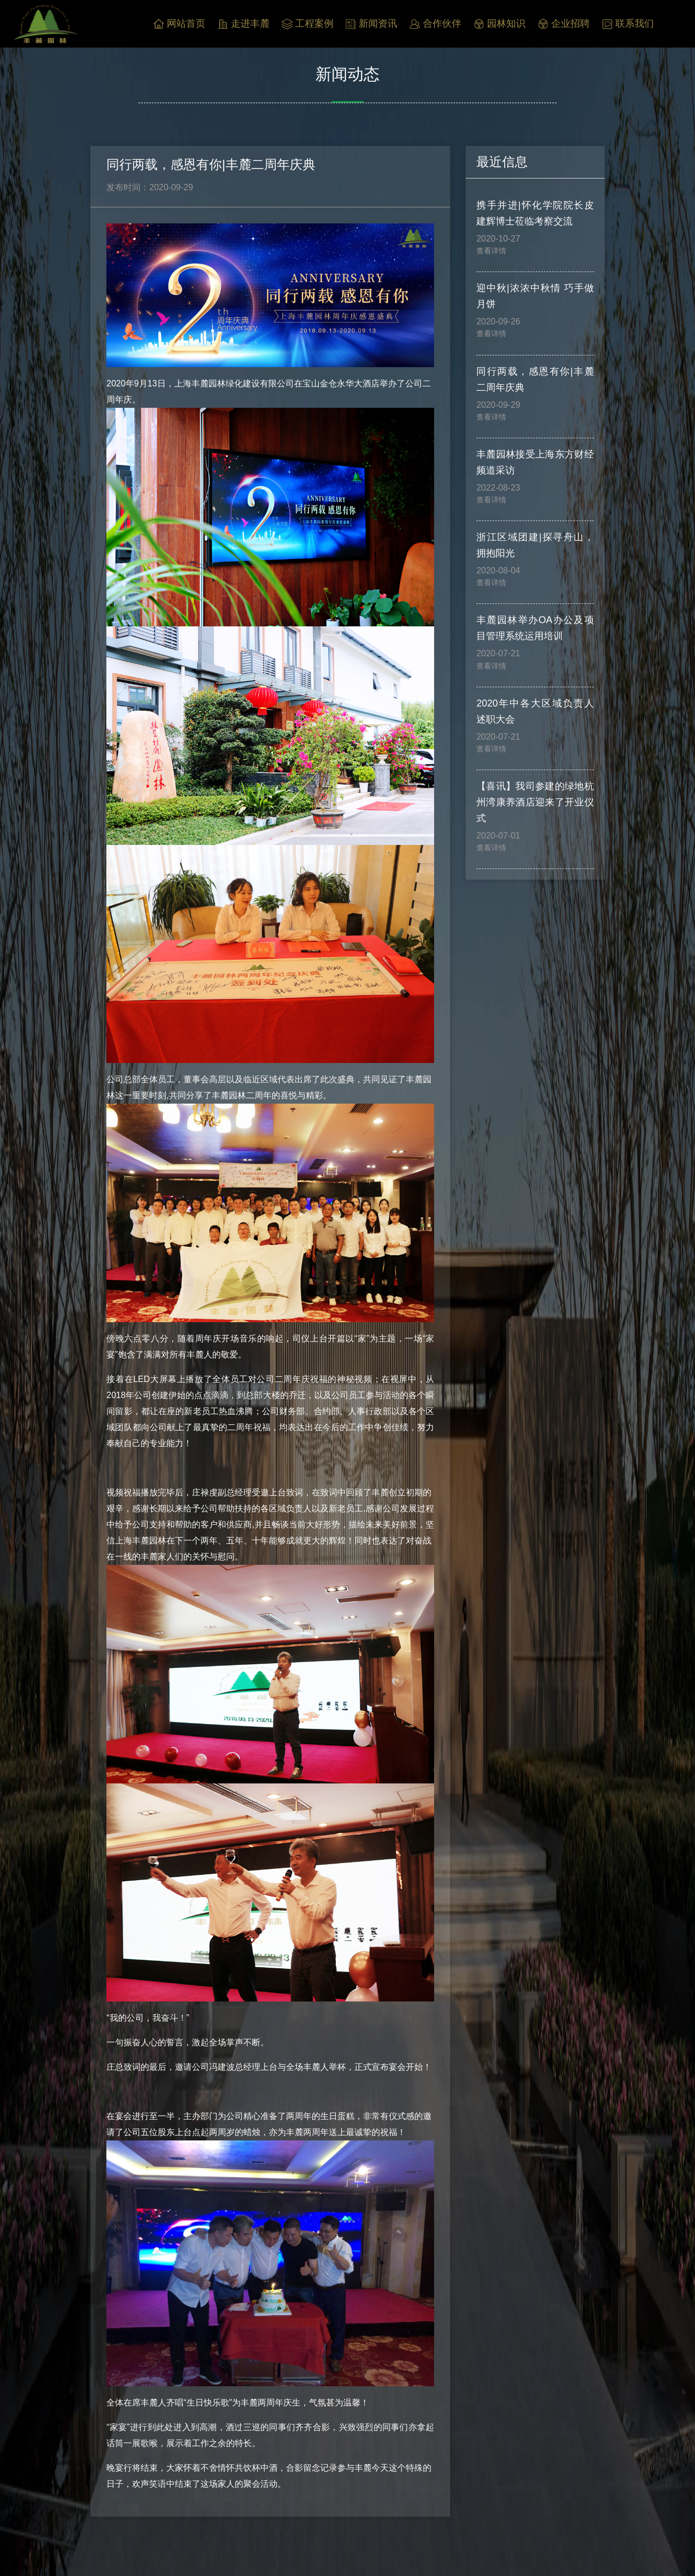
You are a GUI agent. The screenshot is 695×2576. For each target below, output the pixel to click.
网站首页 (179, 23)
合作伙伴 (435, 23)
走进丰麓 (243, 23)
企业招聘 (564, 23)
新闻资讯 (371, 23)
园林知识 (500, 23)
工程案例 (308, 23)
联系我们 (628, 23)
